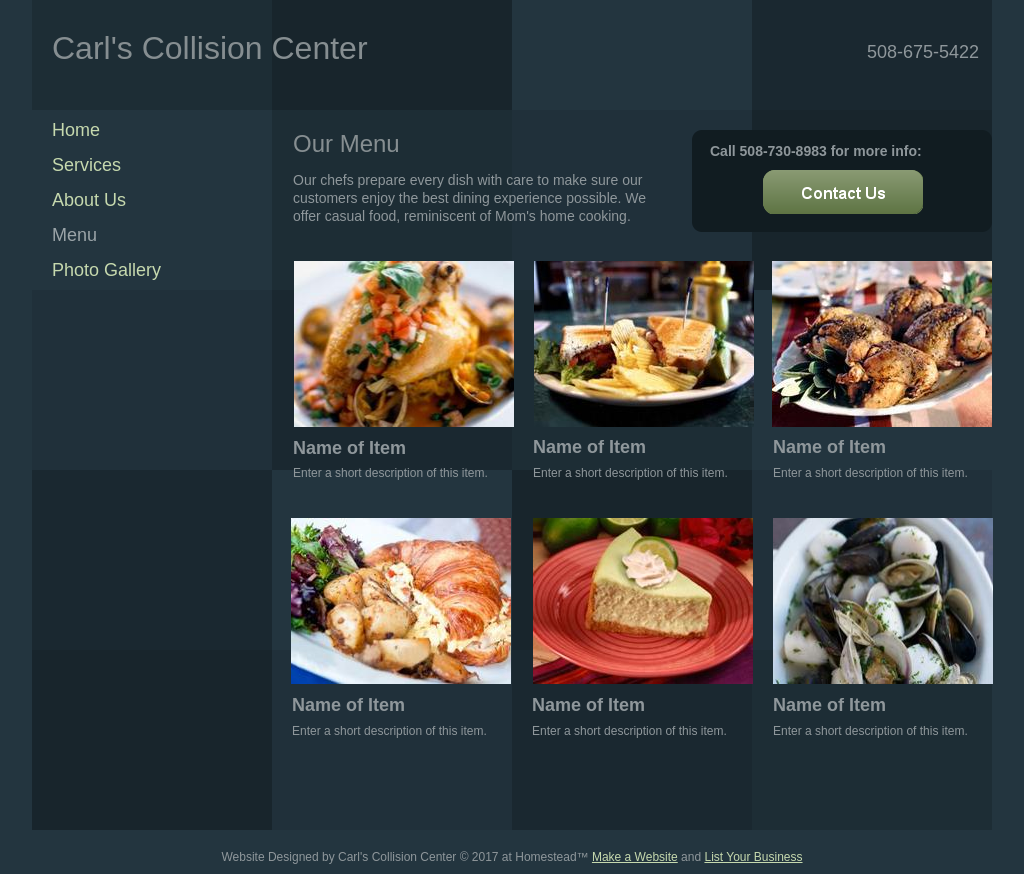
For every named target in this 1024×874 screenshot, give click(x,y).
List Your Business (753, 857)
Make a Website (635, 857)
